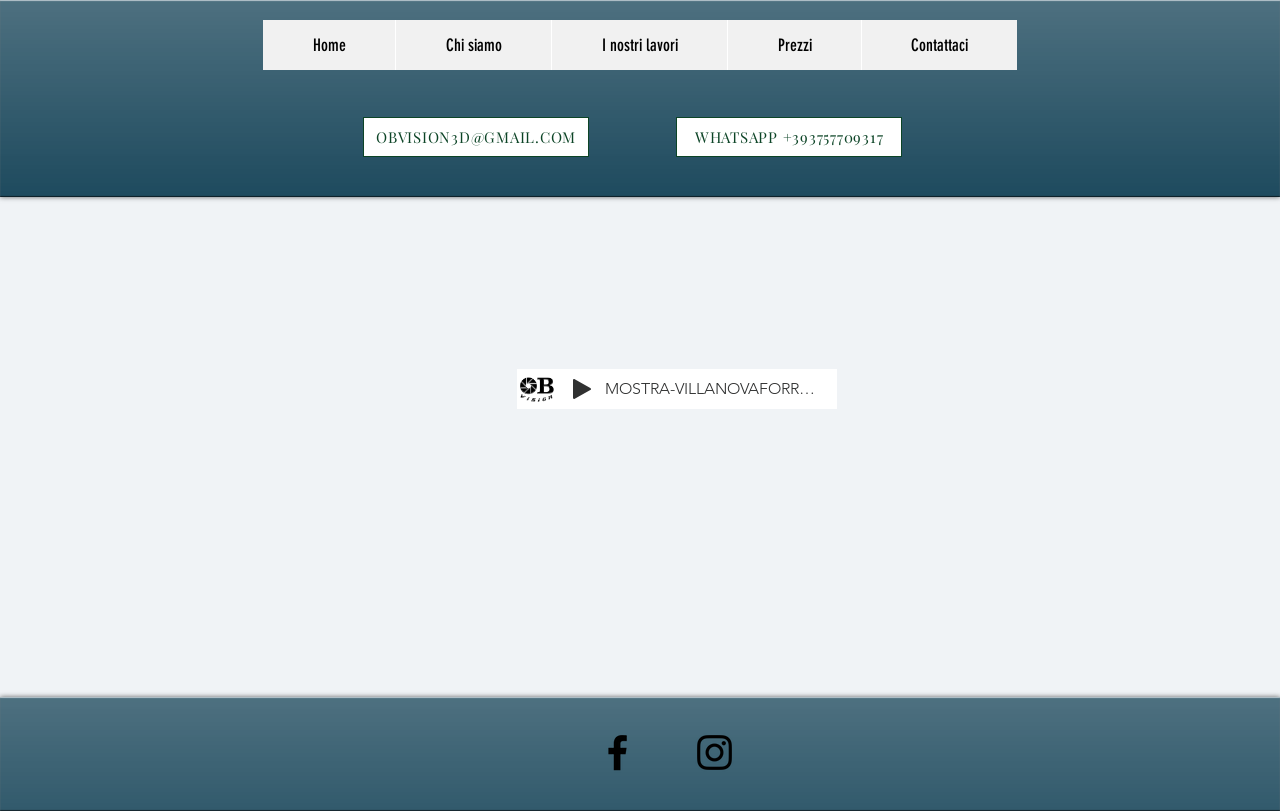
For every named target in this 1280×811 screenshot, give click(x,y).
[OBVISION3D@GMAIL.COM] (476, 137)
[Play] (582, 389)
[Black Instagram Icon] (714, 752)
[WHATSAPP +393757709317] (789, 137)
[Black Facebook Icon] (617, 752)
